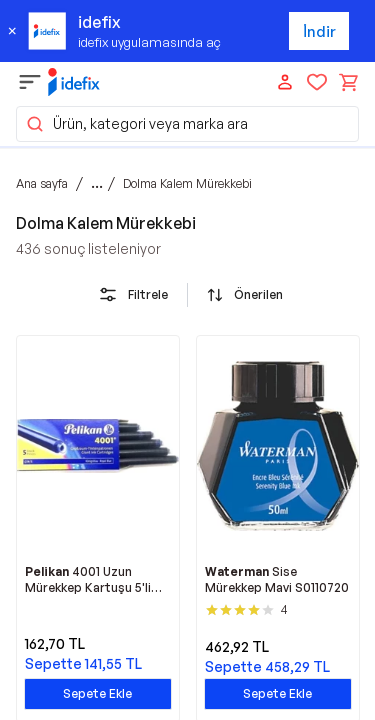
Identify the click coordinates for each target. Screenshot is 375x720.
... (97, 183)
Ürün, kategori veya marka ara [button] (136, 124)
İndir (319, 31)
